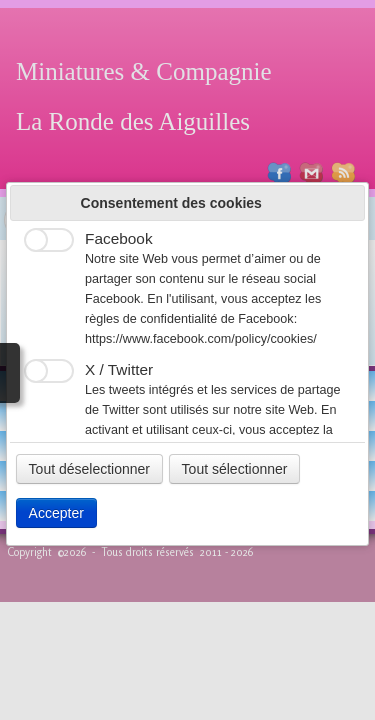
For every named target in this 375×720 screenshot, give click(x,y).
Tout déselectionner (89, 469)
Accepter (56, 513)
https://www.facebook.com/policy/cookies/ (201, 339)
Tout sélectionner (235, 469)
